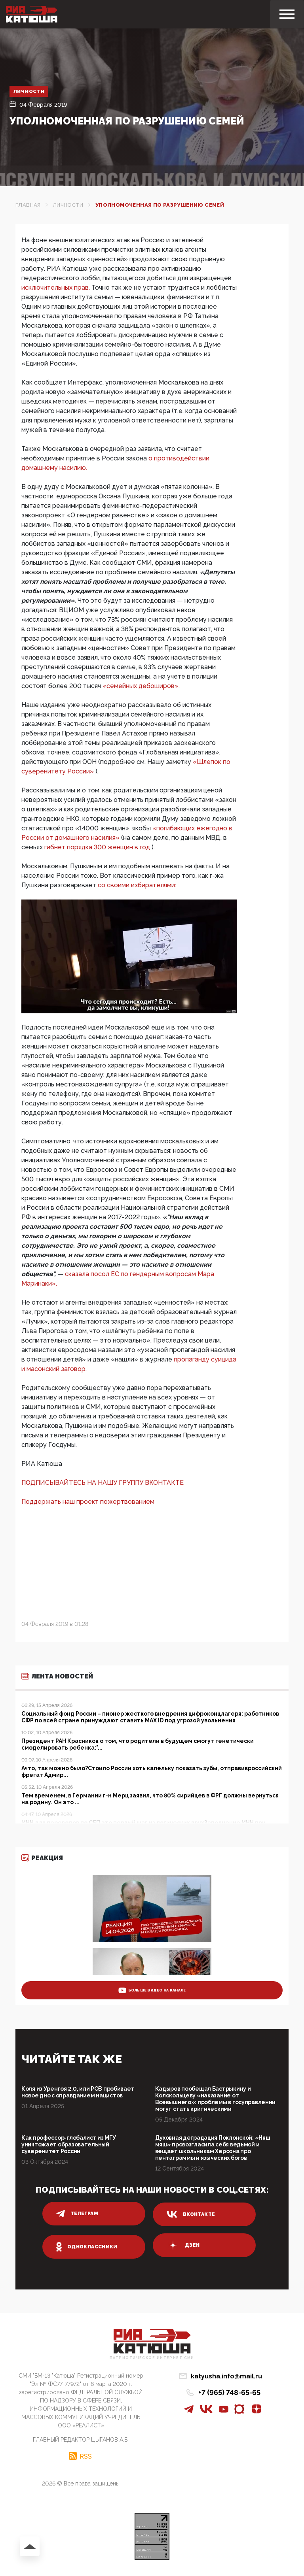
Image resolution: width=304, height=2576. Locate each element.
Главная (28, 205)
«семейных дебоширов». (141, 686)
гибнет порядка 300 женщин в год (98, 847)
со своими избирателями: (137, 885)
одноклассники (87, 2247)
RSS (86, 2456)
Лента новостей (57, 1676)
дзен (183, 2245)
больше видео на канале (152, 1990)
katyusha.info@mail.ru (226, 2376)
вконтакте (191, 2214)
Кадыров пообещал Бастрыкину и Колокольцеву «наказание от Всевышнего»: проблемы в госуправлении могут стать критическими (215, 2099)
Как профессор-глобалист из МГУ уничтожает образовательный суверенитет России (68, 2144)
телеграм (77, 2214)
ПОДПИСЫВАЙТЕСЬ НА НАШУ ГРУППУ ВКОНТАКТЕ (102, 1482)
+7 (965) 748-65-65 (229, 2392)
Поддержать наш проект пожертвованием (87, 1501)
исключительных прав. (56, 287)
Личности (29, 91)
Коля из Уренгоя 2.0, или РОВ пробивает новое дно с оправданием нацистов (77, 2092)
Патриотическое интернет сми (152, 2358)
